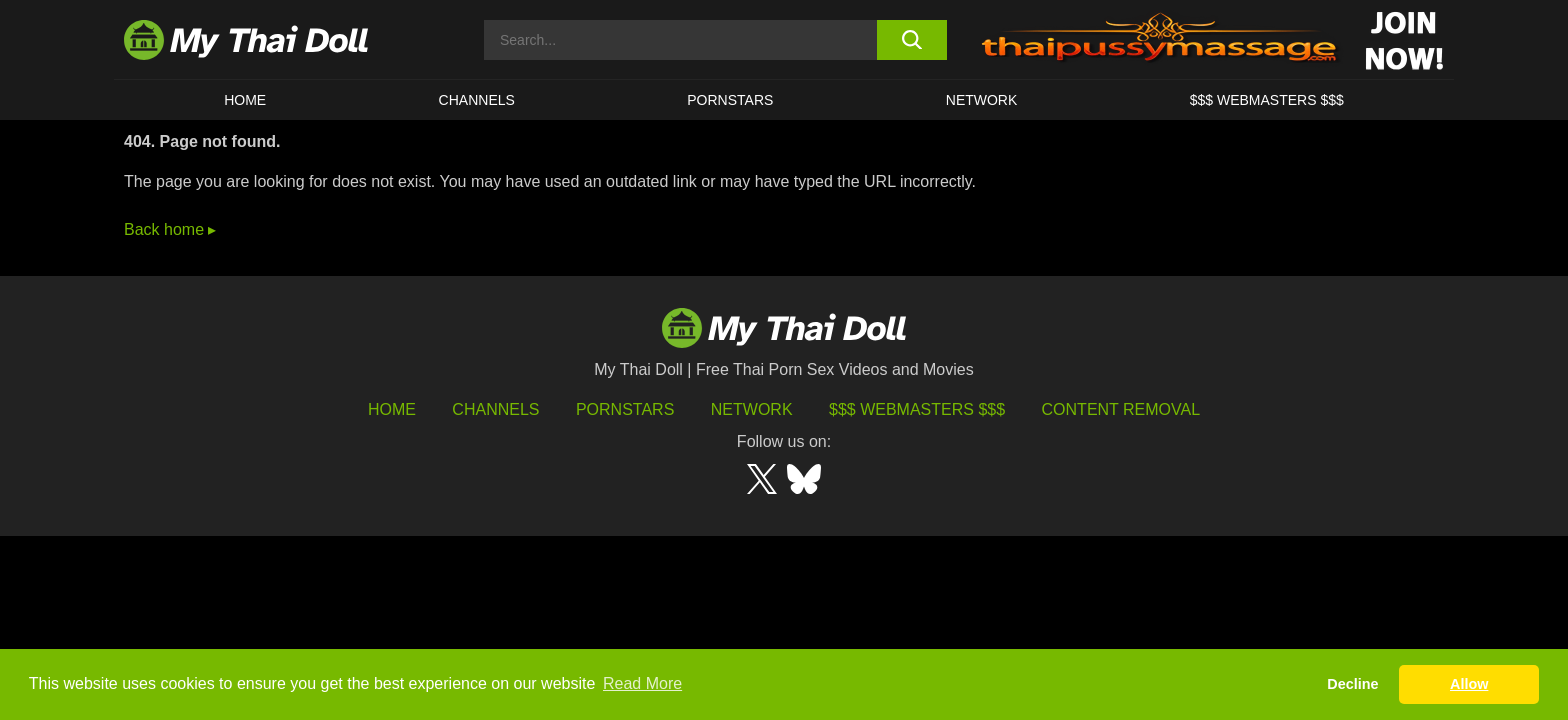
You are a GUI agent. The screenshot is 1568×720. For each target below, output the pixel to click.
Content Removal (1121, 409)
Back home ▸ (170, 229)
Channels (495, 409)
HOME (245, 100)
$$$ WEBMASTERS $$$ (1267, 100)
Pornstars (730, 100)
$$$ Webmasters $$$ (917, 409)
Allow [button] (1469, 684)
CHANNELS (477, 100)
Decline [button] (1352, 684)
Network (982, 100)
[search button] (911, 40)
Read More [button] (642, 683)
